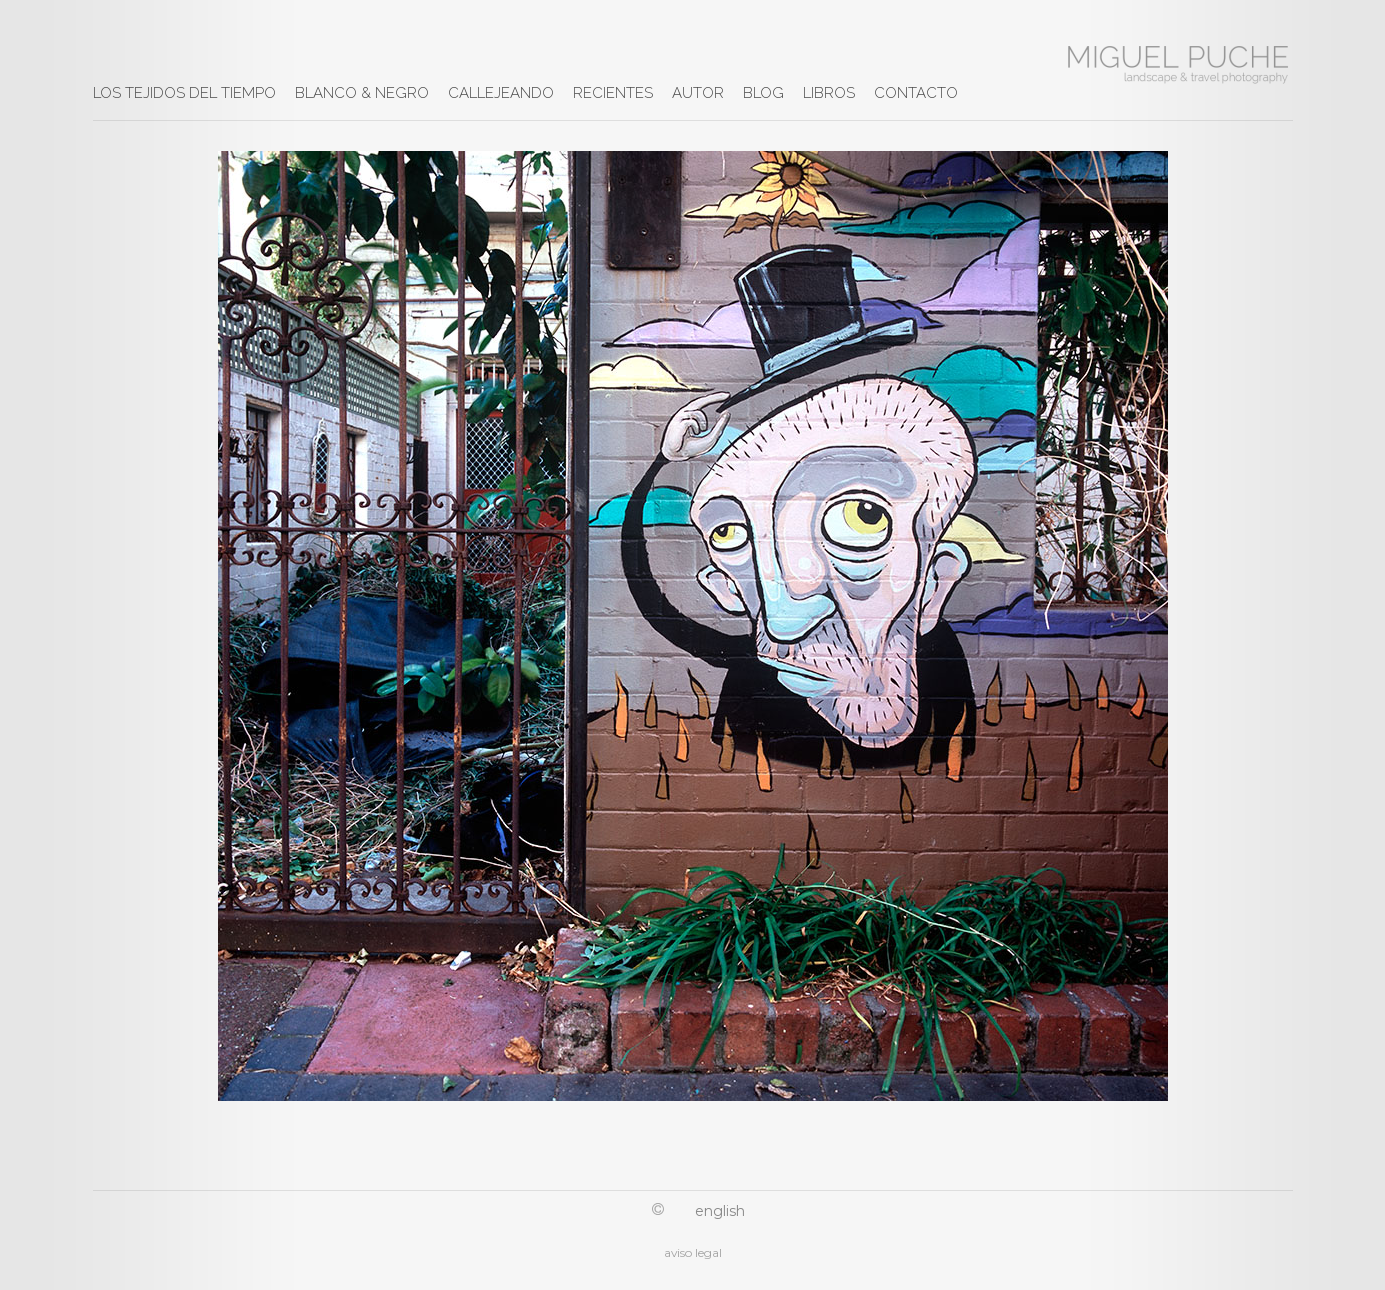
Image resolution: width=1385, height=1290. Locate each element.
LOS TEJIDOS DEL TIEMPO (184, 93)
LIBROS (829, 93)
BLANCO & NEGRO (362, 93)
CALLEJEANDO (501, 93)
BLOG (763, 93)
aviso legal (693, 1252)
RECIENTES (613, 93)
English (720, 1211)
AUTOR (698, 93)
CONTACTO (916, 93)
